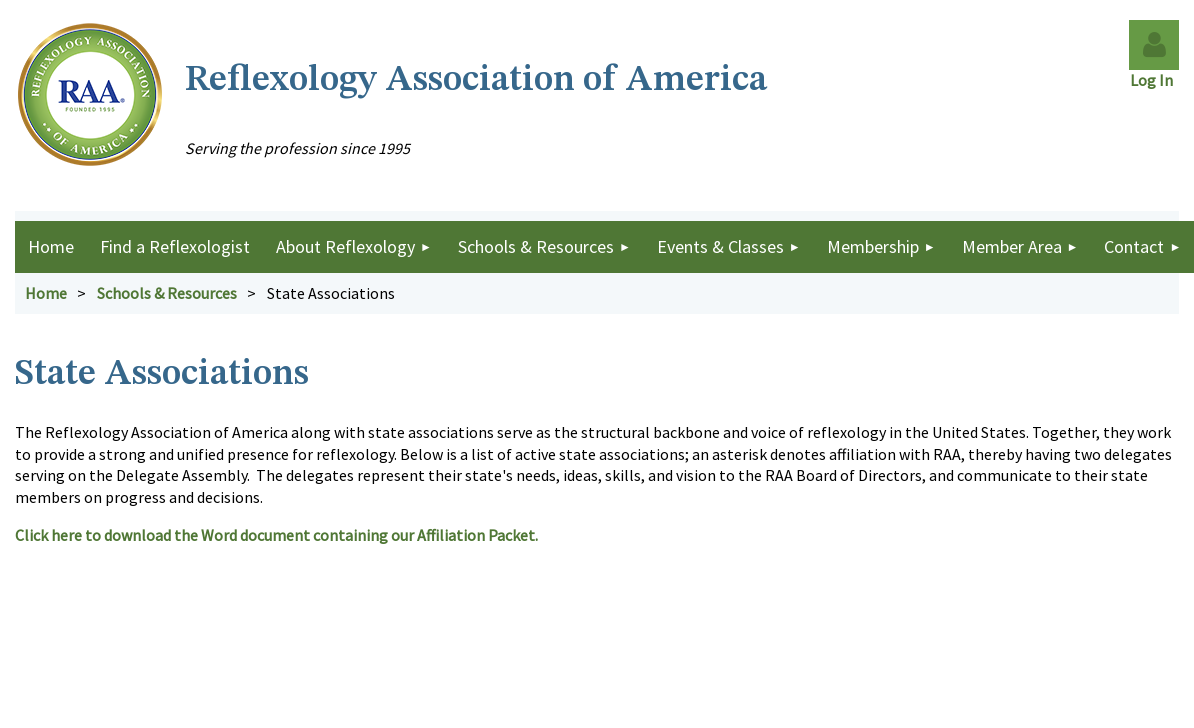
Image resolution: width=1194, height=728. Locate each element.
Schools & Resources (167, 293)
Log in (1154, 45)
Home (46, 293)
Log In (1154, 80)
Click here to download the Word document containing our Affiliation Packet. (278, 535)
